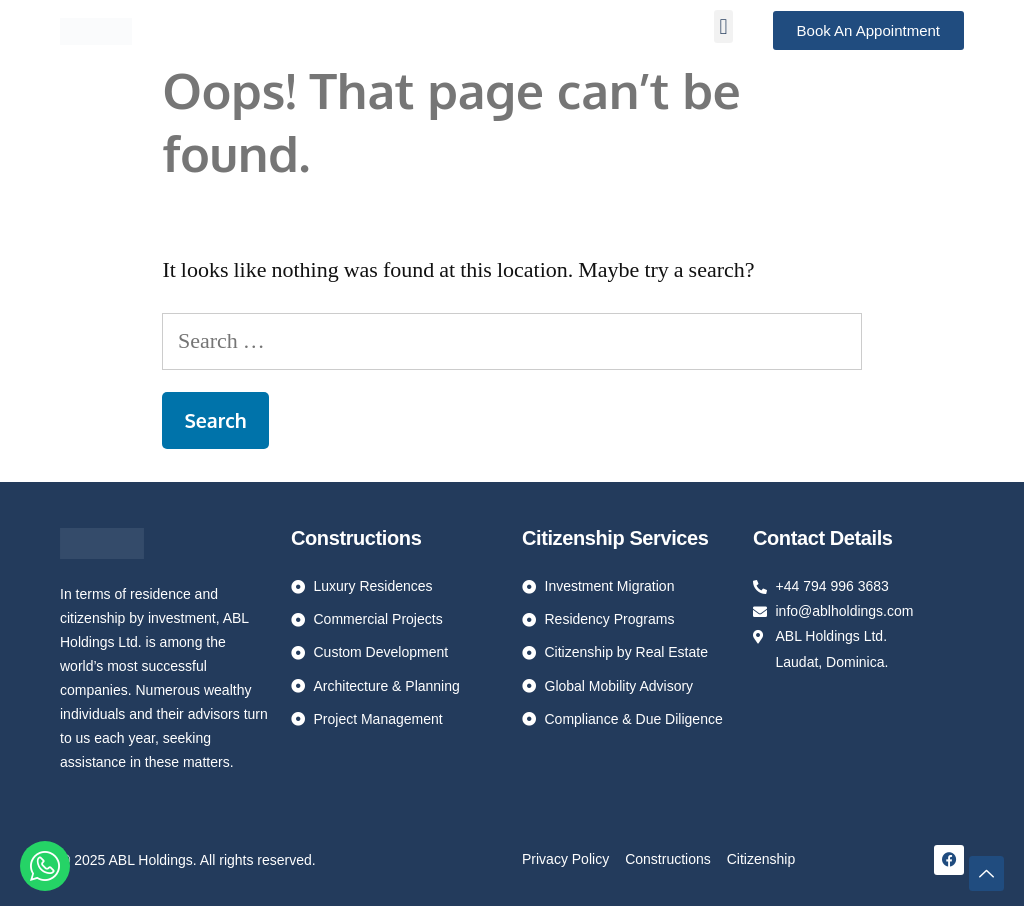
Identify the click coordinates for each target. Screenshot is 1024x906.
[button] (723, 26)
